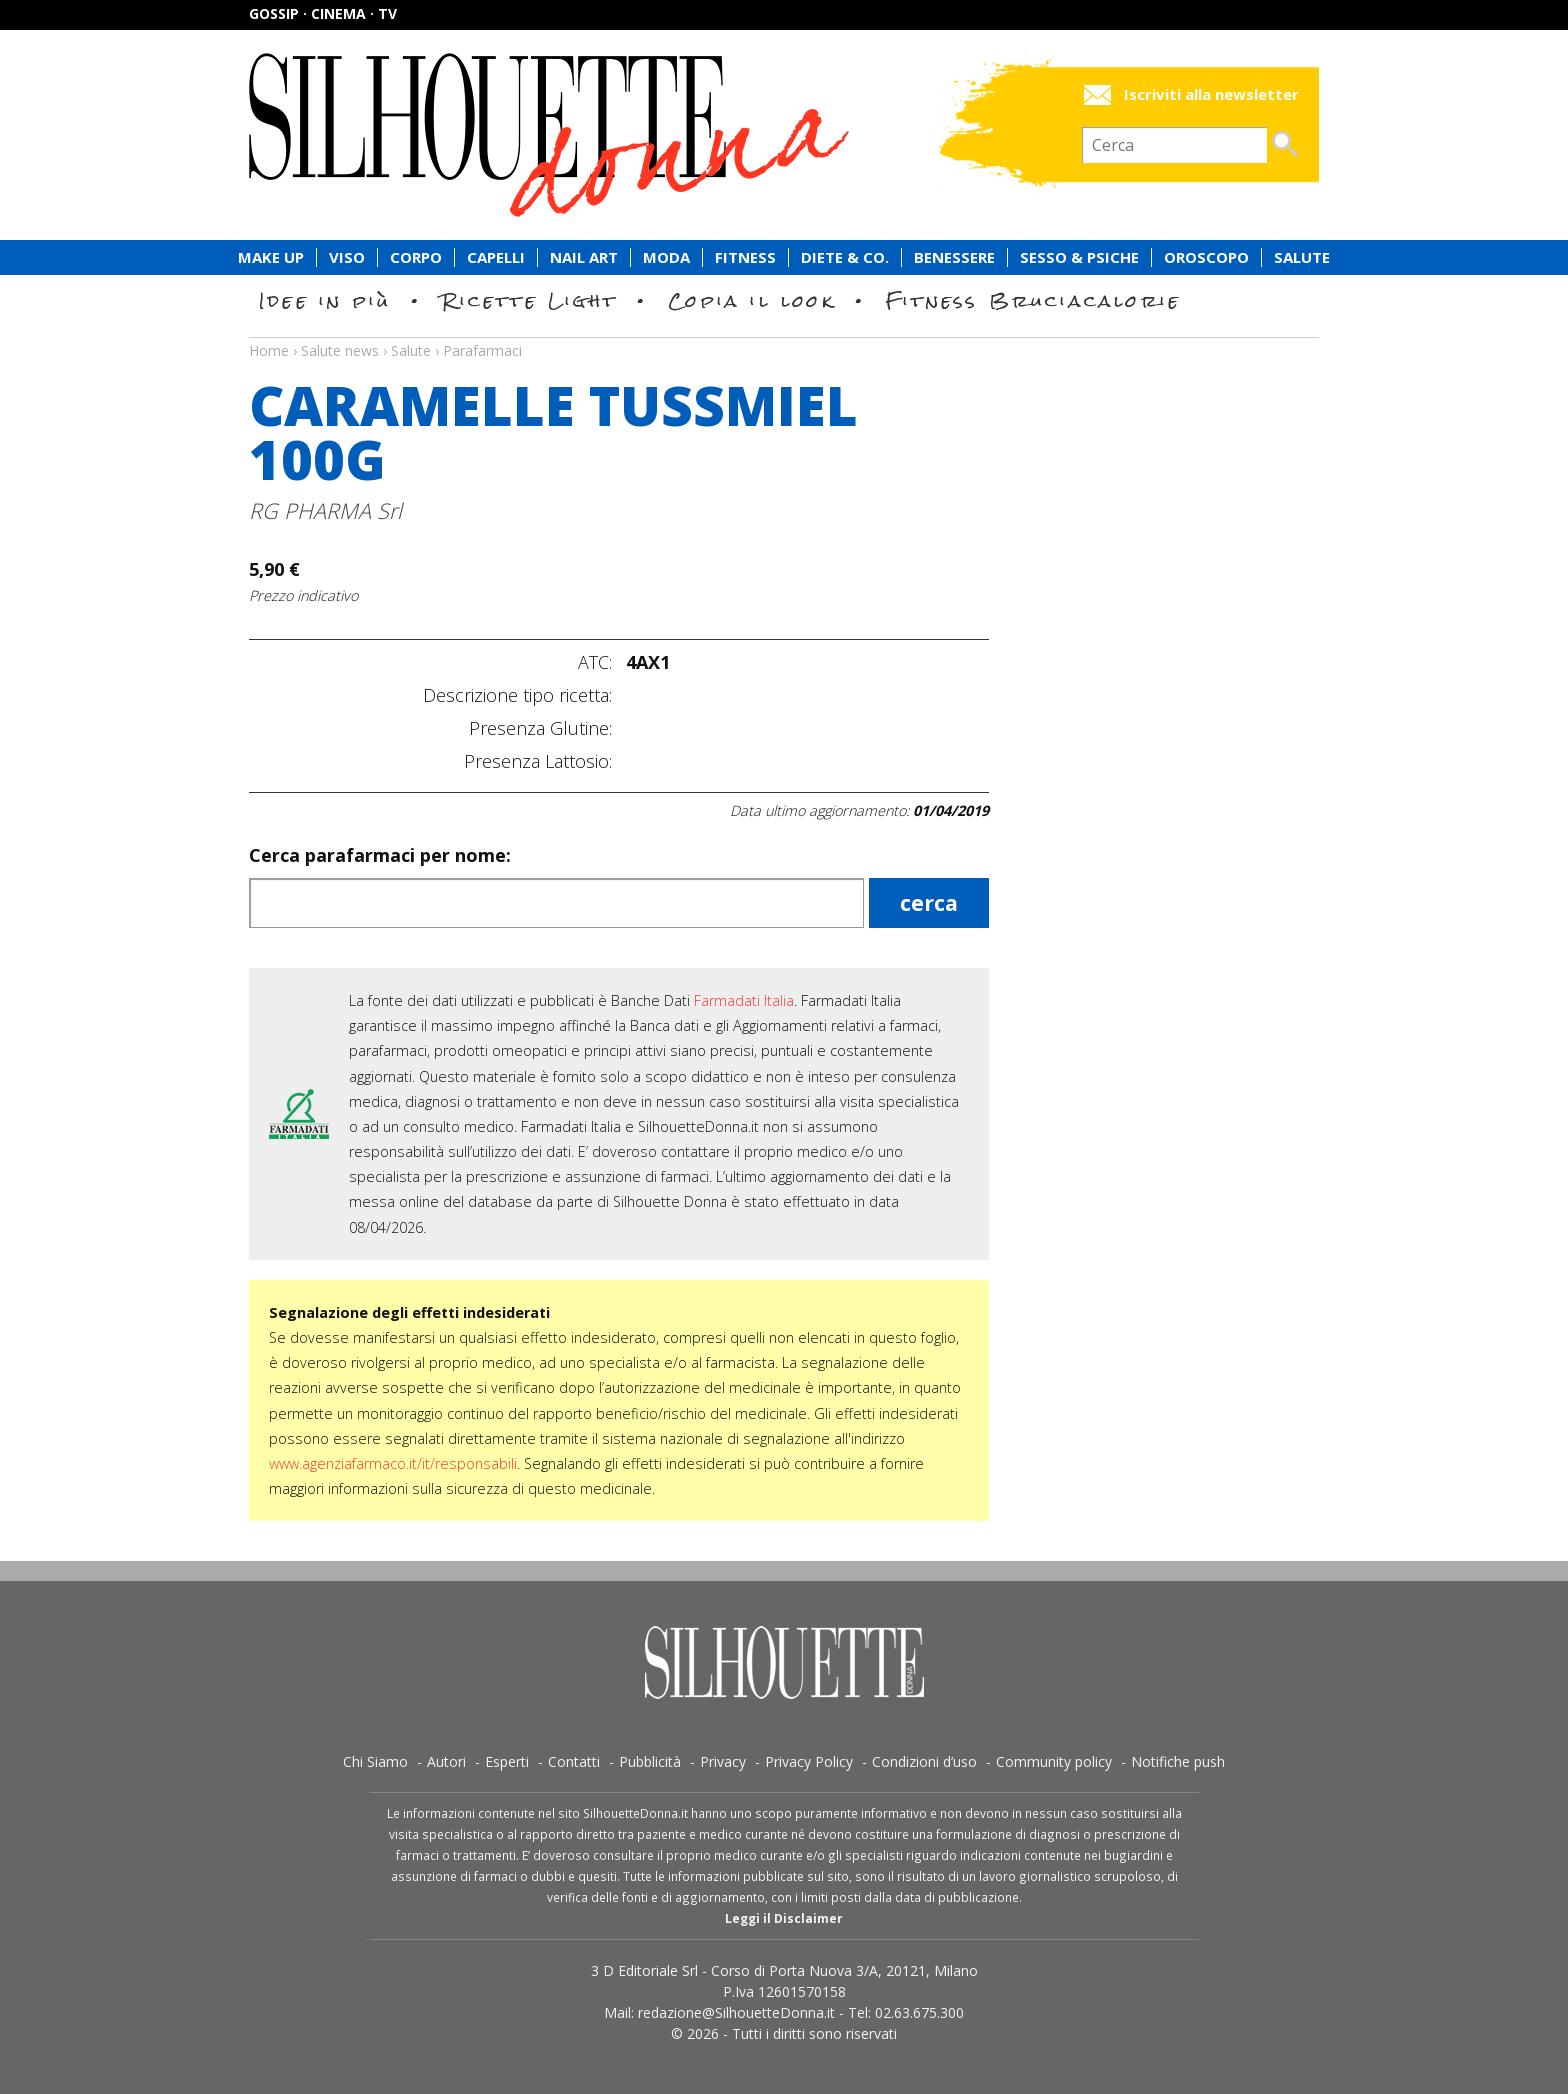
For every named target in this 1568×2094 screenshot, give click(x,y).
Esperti (507, 1761)
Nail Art (584, 257)
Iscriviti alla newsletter (1211, 94)
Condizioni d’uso (924, 1761)
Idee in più (325, 300)
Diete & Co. (845, 257)
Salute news (784, 332)
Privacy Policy (809, 1761)
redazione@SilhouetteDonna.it (736, 2012)
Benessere (954, 257)
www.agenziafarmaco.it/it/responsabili (393, 1463)
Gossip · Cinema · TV (323, 13)
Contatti (574, 1761)
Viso (347, 257)
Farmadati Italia (744, 1000)
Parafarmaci (482, 350)
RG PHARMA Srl (325, 510)
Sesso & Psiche (1079, 257)
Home (269, 350)
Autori (446, 1761)
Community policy (1054, 1761)
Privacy (723, 1761)
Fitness (745, 257)
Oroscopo (1206, 257)
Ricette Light (529, 300)
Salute (1302, 257)
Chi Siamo (375, 1761)
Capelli (496, 257)
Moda (666, 257)
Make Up (271, 257)
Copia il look (751, 300)
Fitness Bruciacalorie (1033, 300)
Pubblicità (650, 1761)
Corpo (416, 257)
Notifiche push (1178, 1761)
